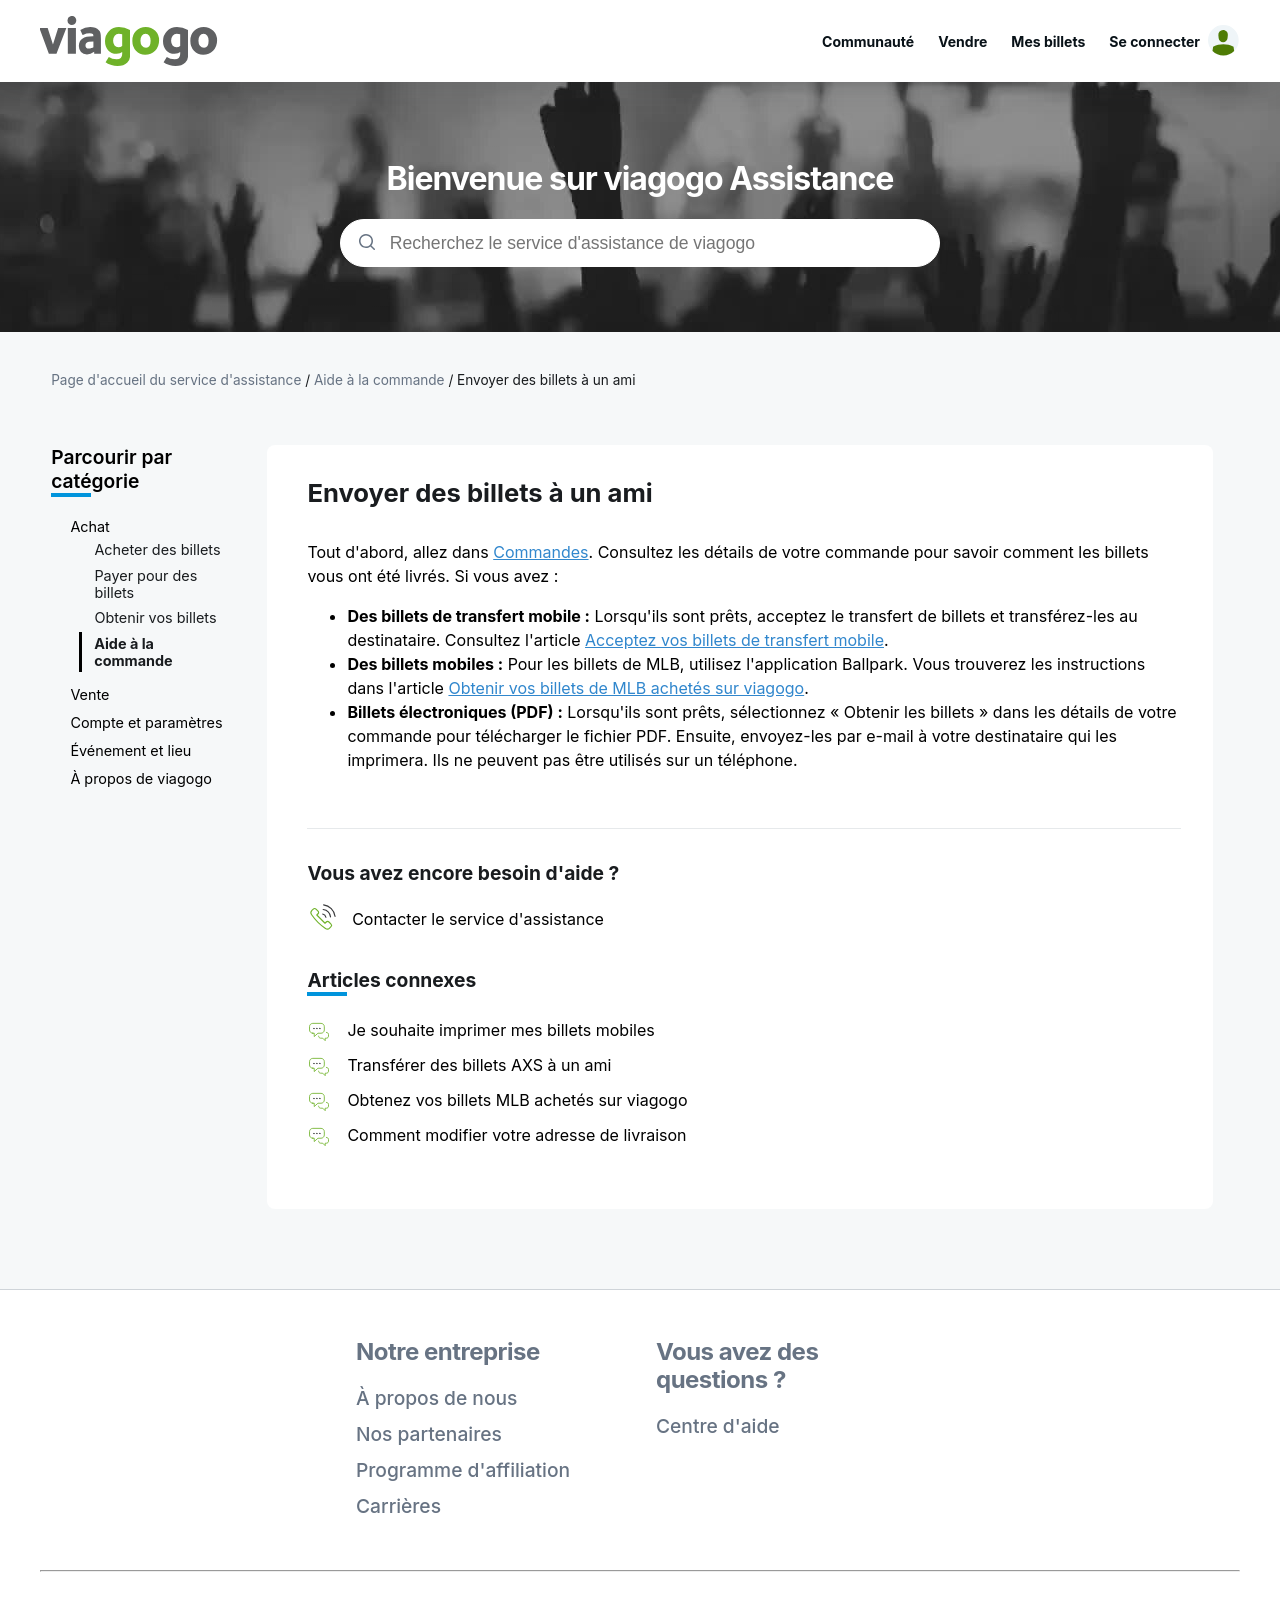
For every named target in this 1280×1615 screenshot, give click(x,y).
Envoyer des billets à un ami (546, 380)
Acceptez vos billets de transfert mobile (734, 640)
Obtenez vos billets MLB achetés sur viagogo (517, 1100)
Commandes (540, 552)
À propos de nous (436, 1398)
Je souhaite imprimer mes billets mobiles (500, 1030)
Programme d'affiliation (463, 1470)
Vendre (962, 41)
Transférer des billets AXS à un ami (479, 1065)
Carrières (398, 1506)
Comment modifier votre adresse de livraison (516, 1135)
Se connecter (1154, 41)
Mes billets (1048, 41)
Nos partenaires (429, 1434)
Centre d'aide (718, 1426)
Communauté (868, 41)
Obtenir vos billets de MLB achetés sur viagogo (626, 688)
